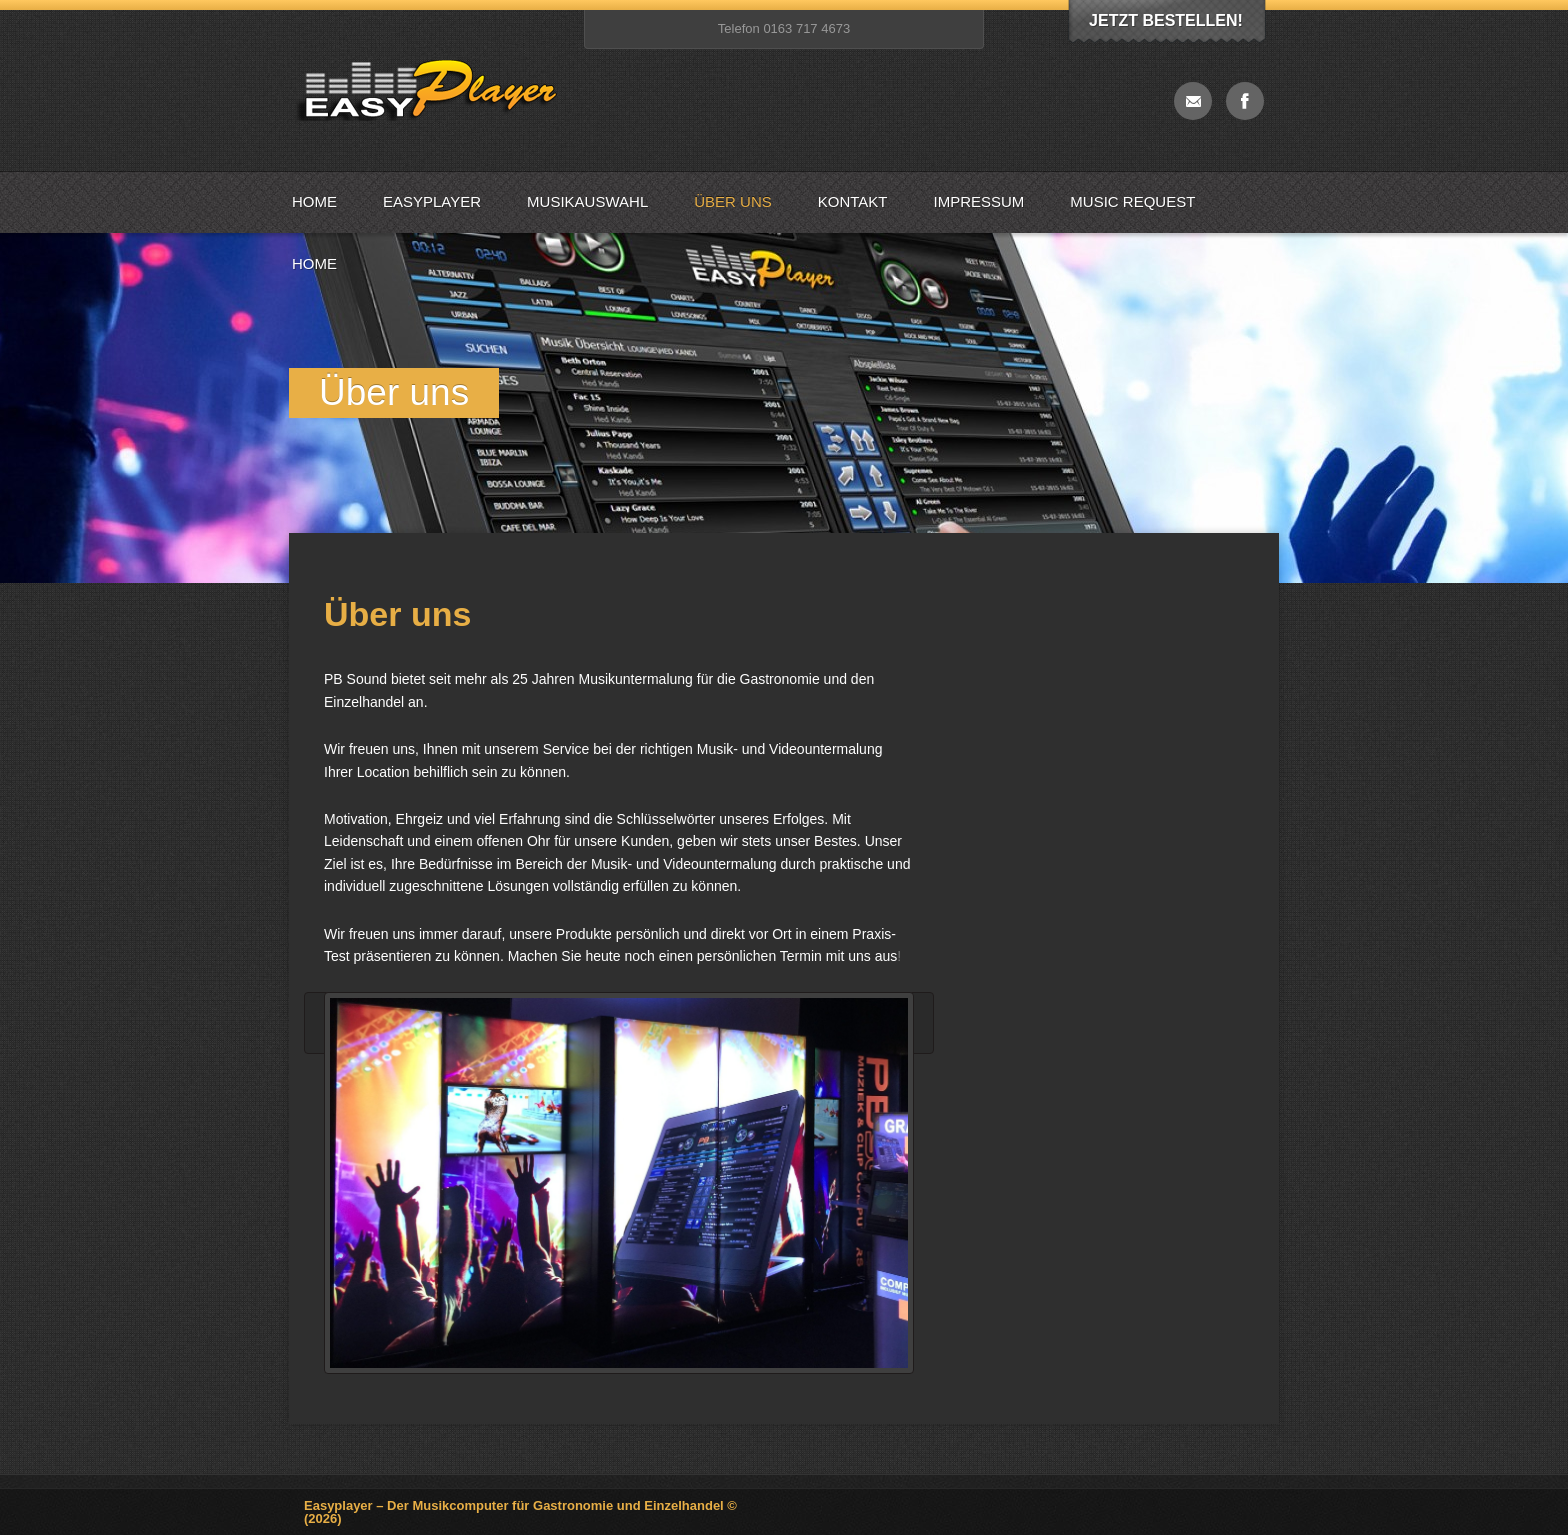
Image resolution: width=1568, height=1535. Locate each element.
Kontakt (853, 201)
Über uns (733, 201)
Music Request (1132, 201)
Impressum (979, 201)
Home (314, 201)
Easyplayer (432, 201)
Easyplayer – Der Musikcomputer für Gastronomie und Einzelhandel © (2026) (520, 1512)
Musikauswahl (587, 201)
